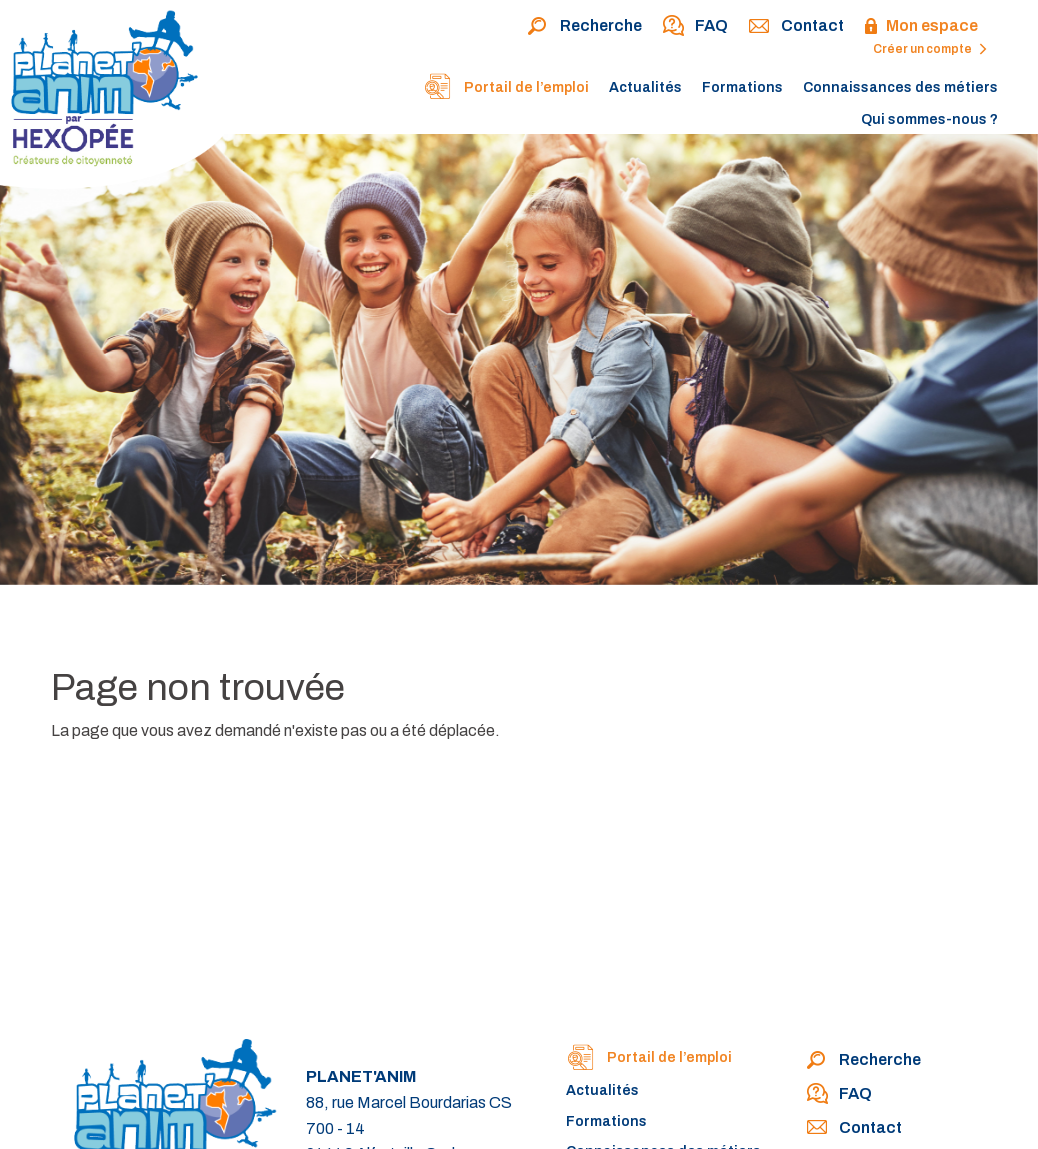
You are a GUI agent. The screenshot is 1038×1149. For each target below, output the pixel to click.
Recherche (584, 27)
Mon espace (921, 27)
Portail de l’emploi (506, 89)
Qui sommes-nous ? (929, 119)
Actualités (645, 87)
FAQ (695, 27)
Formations (742, 87)
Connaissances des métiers (900, 87)
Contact (796, 27)
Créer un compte (930, 49)
